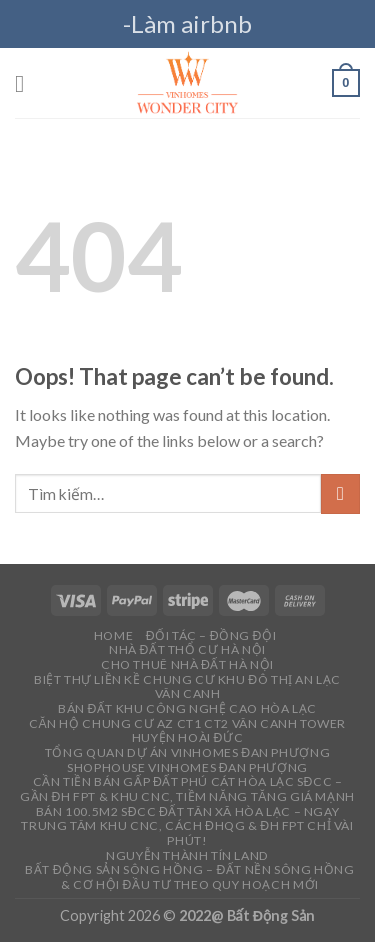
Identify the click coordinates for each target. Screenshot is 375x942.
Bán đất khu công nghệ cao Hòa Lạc (187, 708)
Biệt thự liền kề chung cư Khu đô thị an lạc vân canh (187, 687)
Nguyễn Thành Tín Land (187, 855)
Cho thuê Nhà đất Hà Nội (187, 664)
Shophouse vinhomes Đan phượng (187, 767)
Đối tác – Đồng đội (211, 635)
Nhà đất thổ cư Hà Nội (187, 649)
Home (113, 635)
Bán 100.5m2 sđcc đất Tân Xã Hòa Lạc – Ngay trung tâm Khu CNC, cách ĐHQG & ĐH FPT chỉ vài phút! (187, 826)
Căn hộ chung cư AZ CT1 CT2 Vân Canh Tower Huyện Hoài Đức (187, 731)
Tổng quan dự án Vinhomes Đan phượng (187, 752)
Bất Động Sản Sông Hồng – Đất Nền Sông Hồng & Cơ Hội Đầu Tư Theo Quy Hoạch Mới (189, 877)
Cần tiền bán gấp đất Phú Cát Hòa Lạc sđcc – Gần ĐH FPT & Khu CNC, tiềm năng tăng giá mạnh (187, 789)
